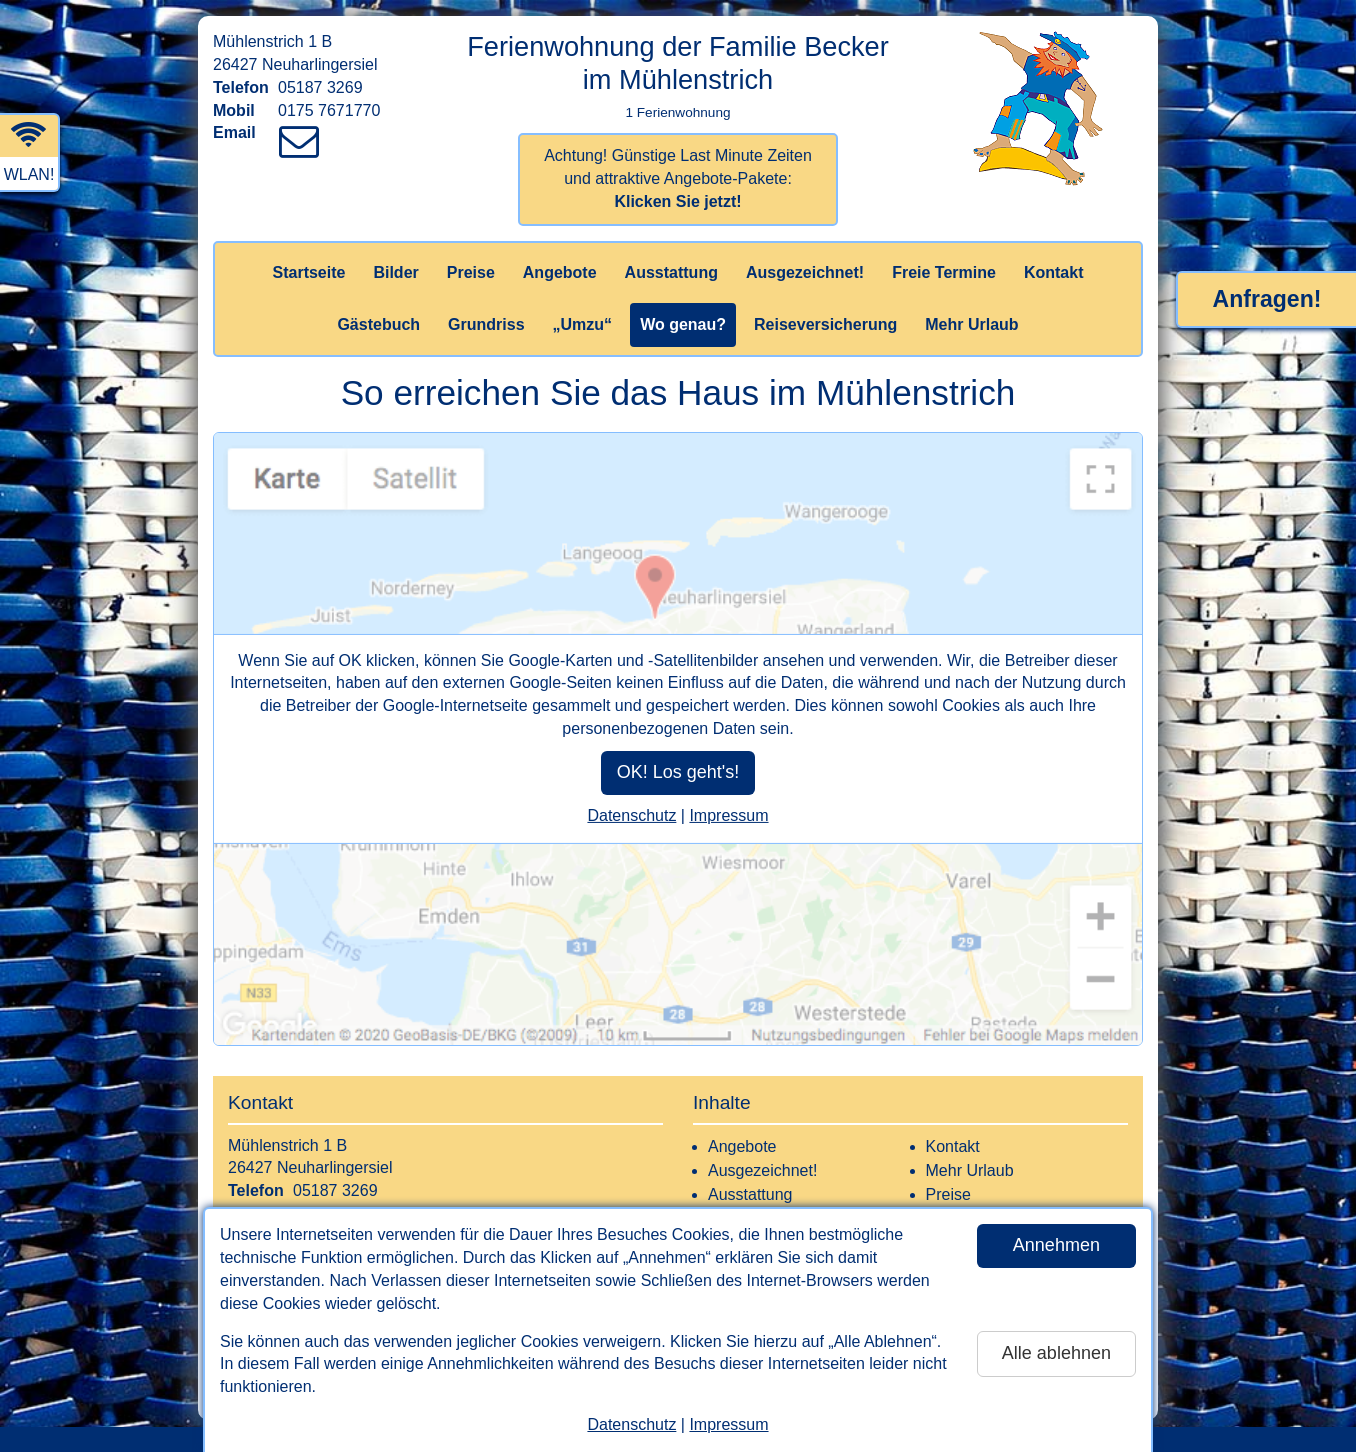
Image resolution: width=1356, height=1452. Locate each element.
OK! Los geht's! (678, 772)
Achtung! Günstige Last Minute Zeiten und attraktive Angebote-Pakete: (678, 178)
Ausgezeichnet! (805, 272)
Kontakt (1054, 272)
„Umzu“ (583, 324)
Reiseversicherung (825, 324)
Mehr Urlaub (971, 324)
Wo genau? (683, 324)
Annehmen (1056, 1245)
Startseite (309, 272)
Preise (471, 272)
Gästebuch (378, 324)
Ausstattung (671, 272)
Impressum (728, 1424)
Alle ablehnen (1056, 1353)
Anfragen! (1267, 299)
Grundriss (486, 324)
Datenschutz (631, 1424)
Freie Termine (944, 272)
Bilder (395, 272)
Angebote (560, 272)
